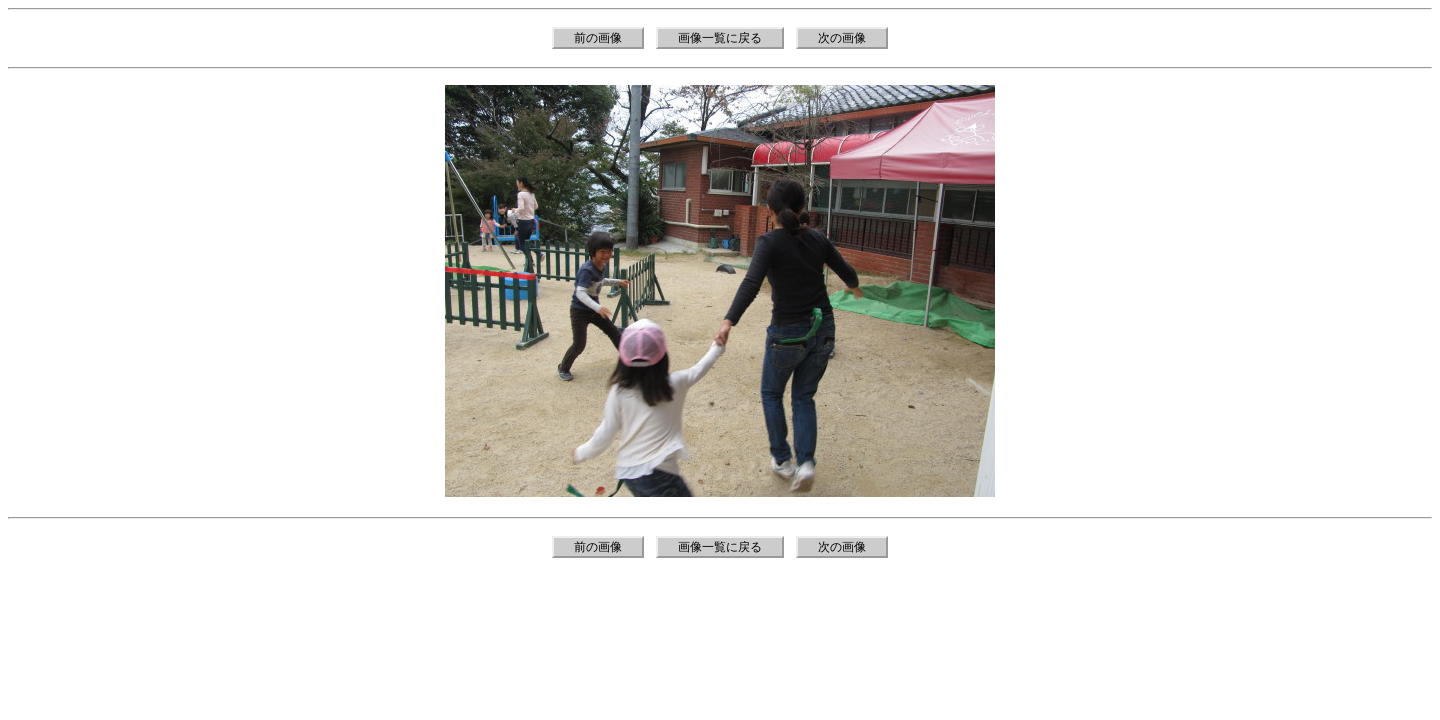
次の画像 (842, 38)
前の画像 (598, 38)
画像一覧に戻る (720, 38)
